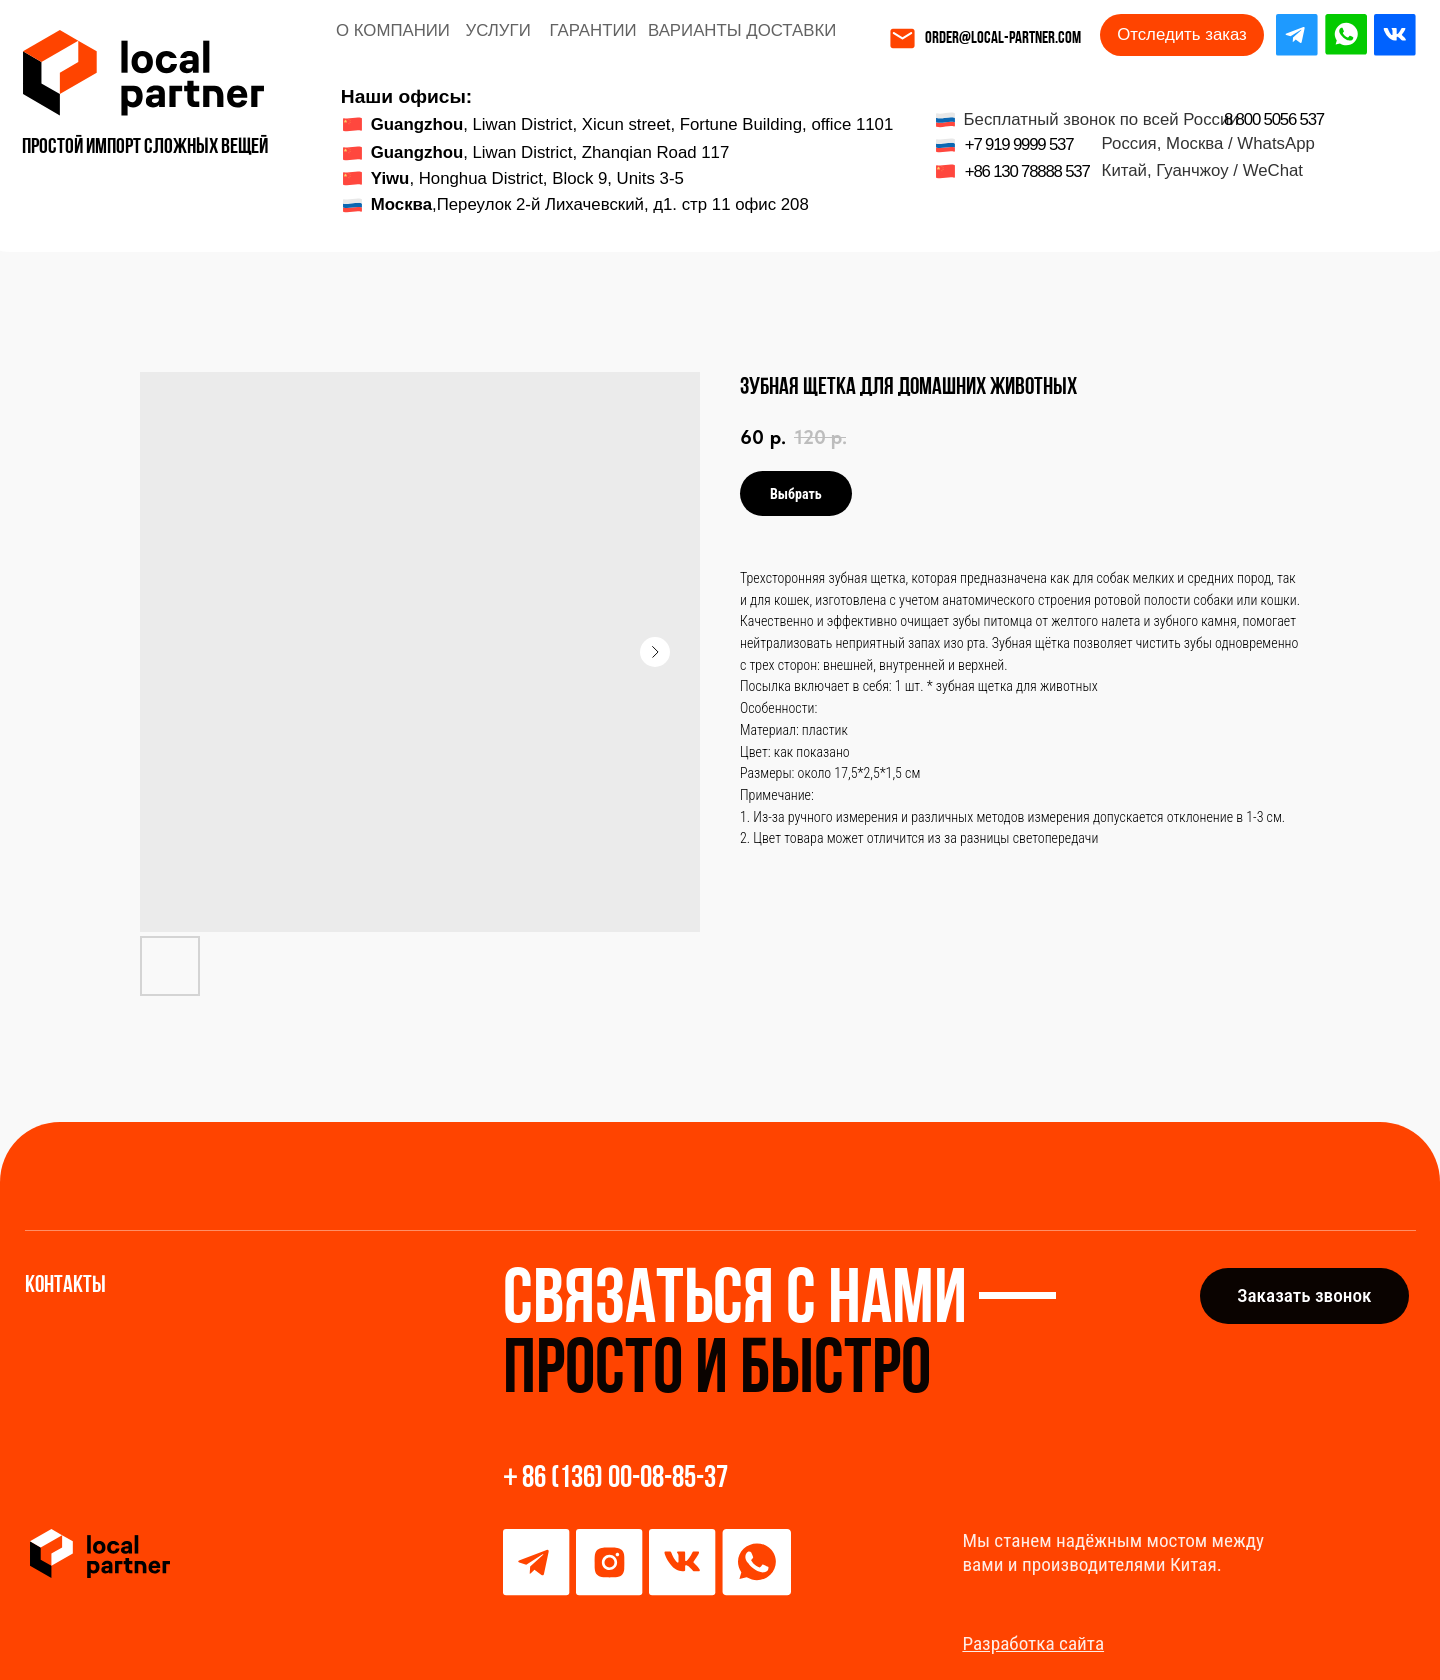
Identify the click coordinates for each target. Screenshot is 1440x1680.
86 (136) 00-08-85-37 (625, 1479)
